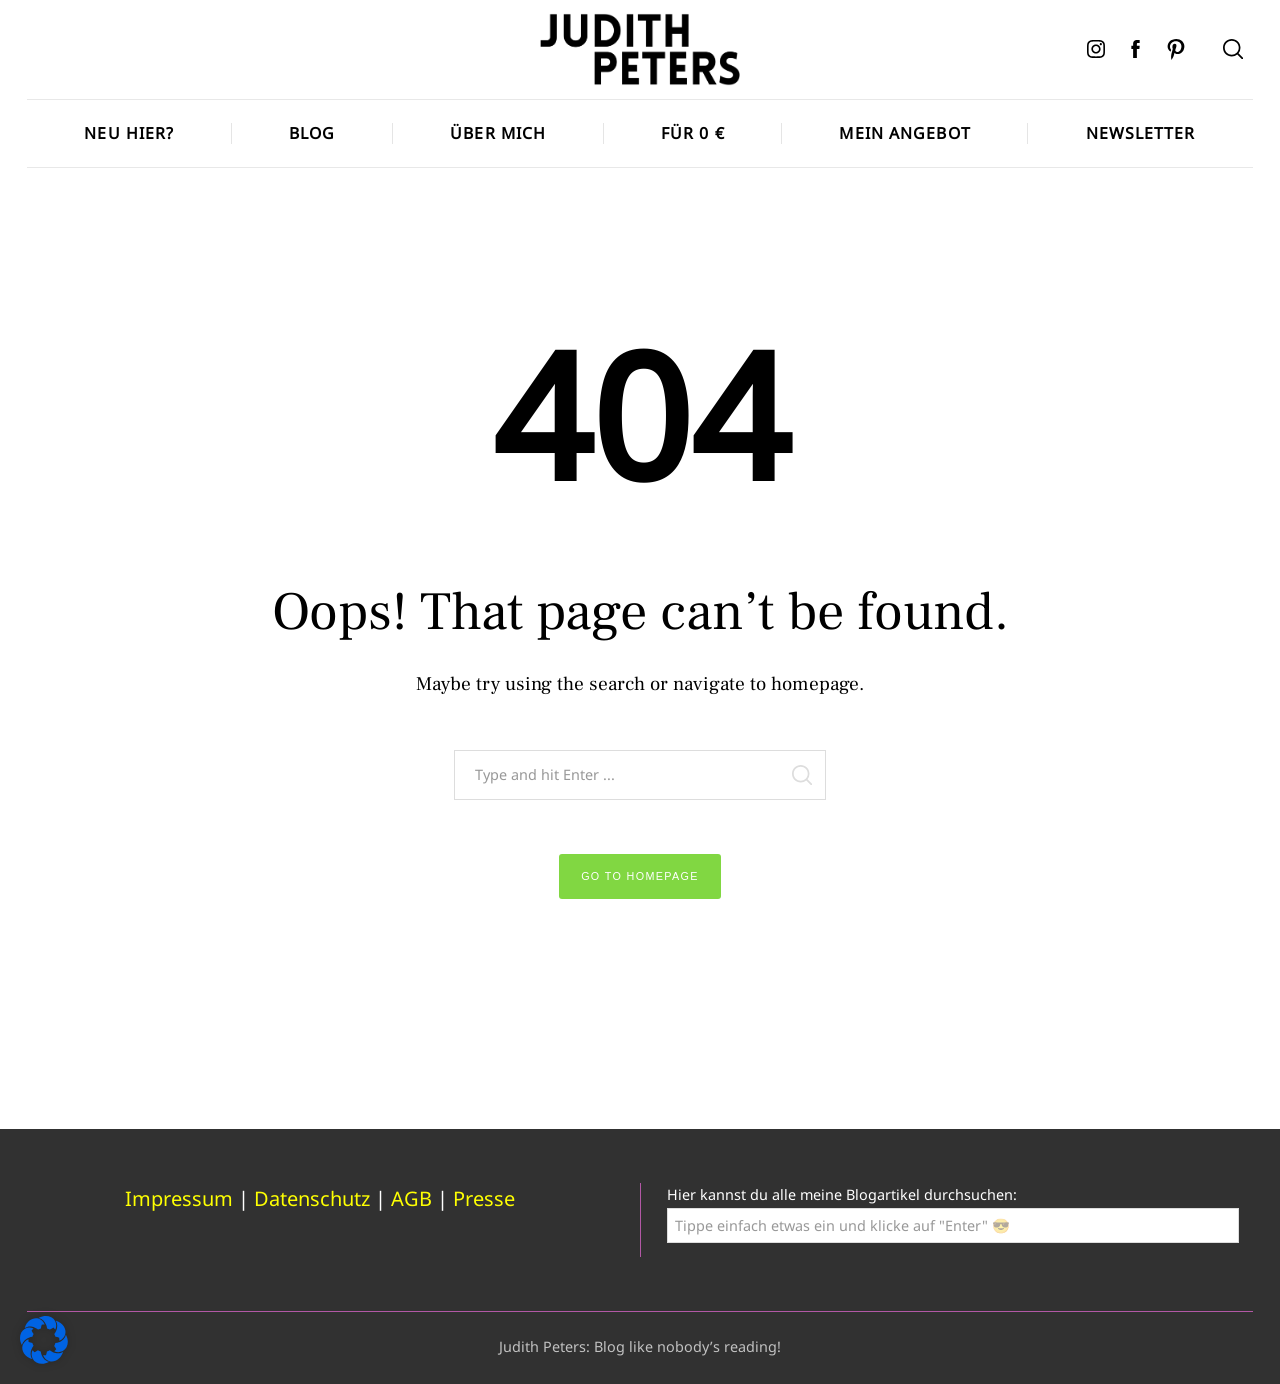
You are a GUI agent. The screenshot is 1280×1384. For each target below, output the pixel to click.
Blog (312, 133)
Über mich (498, 133)
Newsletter (1141, 133)
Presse (484, 1198)
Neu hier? (129, 133)
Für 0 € (693, 133)
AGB (411, 1198)
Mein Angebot (904, 133)
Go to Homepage (640, 876)
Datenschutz (312, 1198)
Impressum (179, 1198)
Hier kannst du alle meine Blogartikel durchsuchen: (842, 1194)
